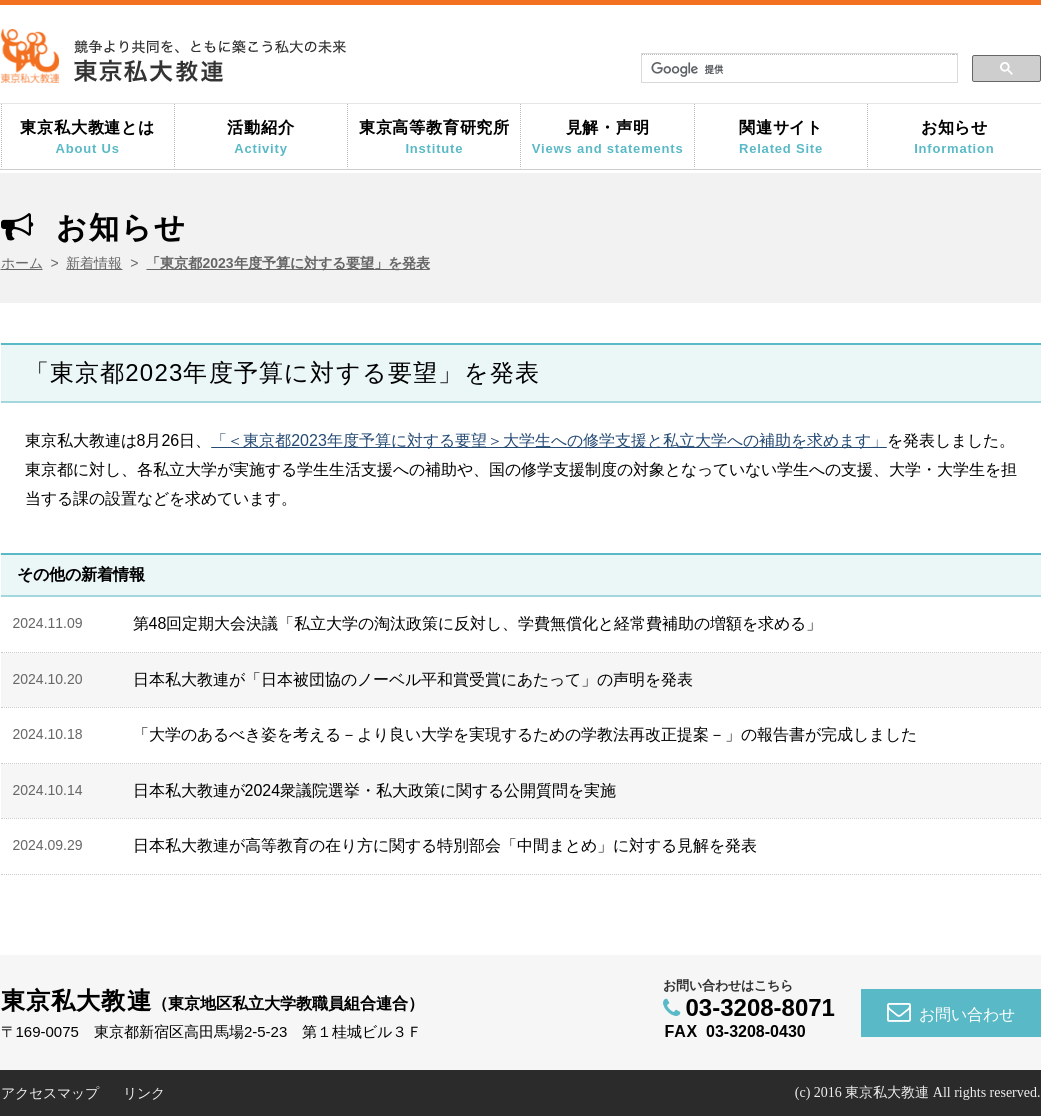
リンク (144, 1093)
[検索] (797, 69)
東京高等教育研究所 (434, 137)
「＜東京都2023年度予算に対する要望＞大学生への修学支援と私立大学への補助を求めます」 (549, 440)
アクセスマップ (50, 1093)
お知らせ (954, 137)
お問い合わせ (951, 1011)
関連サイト (781, 137)
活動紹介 (261, 137)
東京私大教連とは (88, 137)
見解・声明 (607, 137)
